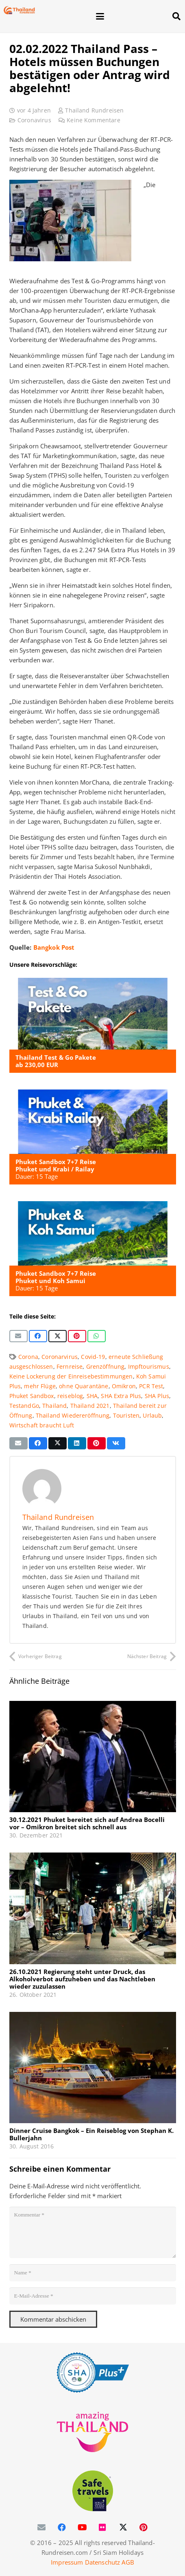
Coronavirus (34, 120)
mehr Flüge (40, 1386)
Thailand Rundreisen (94, 110)
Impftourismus (148, 1366)
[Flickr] (103, 2527)
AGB (128, 2562)
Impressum (67, 2562)
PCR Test (151, 1386)
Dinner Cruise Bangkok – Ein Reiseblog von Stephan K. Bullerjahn (91, 2134)
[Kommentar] (92, 2232)
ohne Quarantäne (83, 1386)
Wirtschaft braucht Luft (41, 1425)
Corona (28, 1357)
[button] (129, 16)
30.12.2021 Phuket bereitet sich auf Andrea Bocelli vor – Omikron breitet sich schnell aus (87, 1823)
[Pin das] (77, 1336)
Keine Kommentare (93, 120)
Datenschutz (102, 2562)
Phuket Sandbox (31, 1396)
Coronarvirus (59, 1357)
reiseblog (70, 1396)
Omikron (124, 1386)
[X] (123, 2527)
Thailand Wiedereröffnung (73, 1415)
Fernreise (70, 1366)
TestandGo (24, 1405)
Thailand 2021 (90, 1405)
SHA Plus (157, 1396)
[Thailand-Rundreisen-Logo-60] (19, 10)
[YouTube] (82, 2527)
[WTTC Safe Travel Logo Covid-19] (92, 2490)
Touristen (126, 1415)
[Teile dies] (38, 1336)
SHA (92, 1396)
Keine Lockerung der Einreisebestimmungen (71, 1376)
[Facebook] (62, 2527)
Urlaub (152, 1415)
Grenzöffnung (105, 1366)
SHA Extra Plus (121, 1396)
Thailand (54, 1405)
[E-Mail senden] (18, 1336)
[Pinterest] (143, 2527)
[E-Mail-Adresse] (92, 2296)
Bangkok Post (54, 947)
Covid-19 (93, 1357)
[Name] (92, 2272)
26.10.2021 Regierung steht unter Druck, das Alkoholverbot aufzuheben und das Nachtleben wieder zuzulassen (82, 1978)
